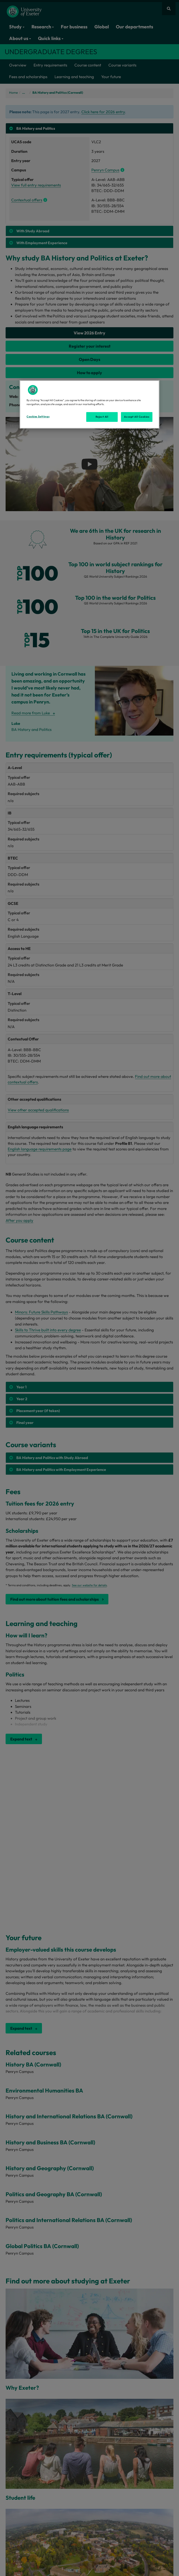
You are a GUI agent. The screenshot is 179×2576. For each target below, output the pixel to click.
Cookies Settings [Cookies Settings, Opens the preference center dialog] (38, 416)
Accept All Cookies (136, 416)
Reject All (102, 416)
